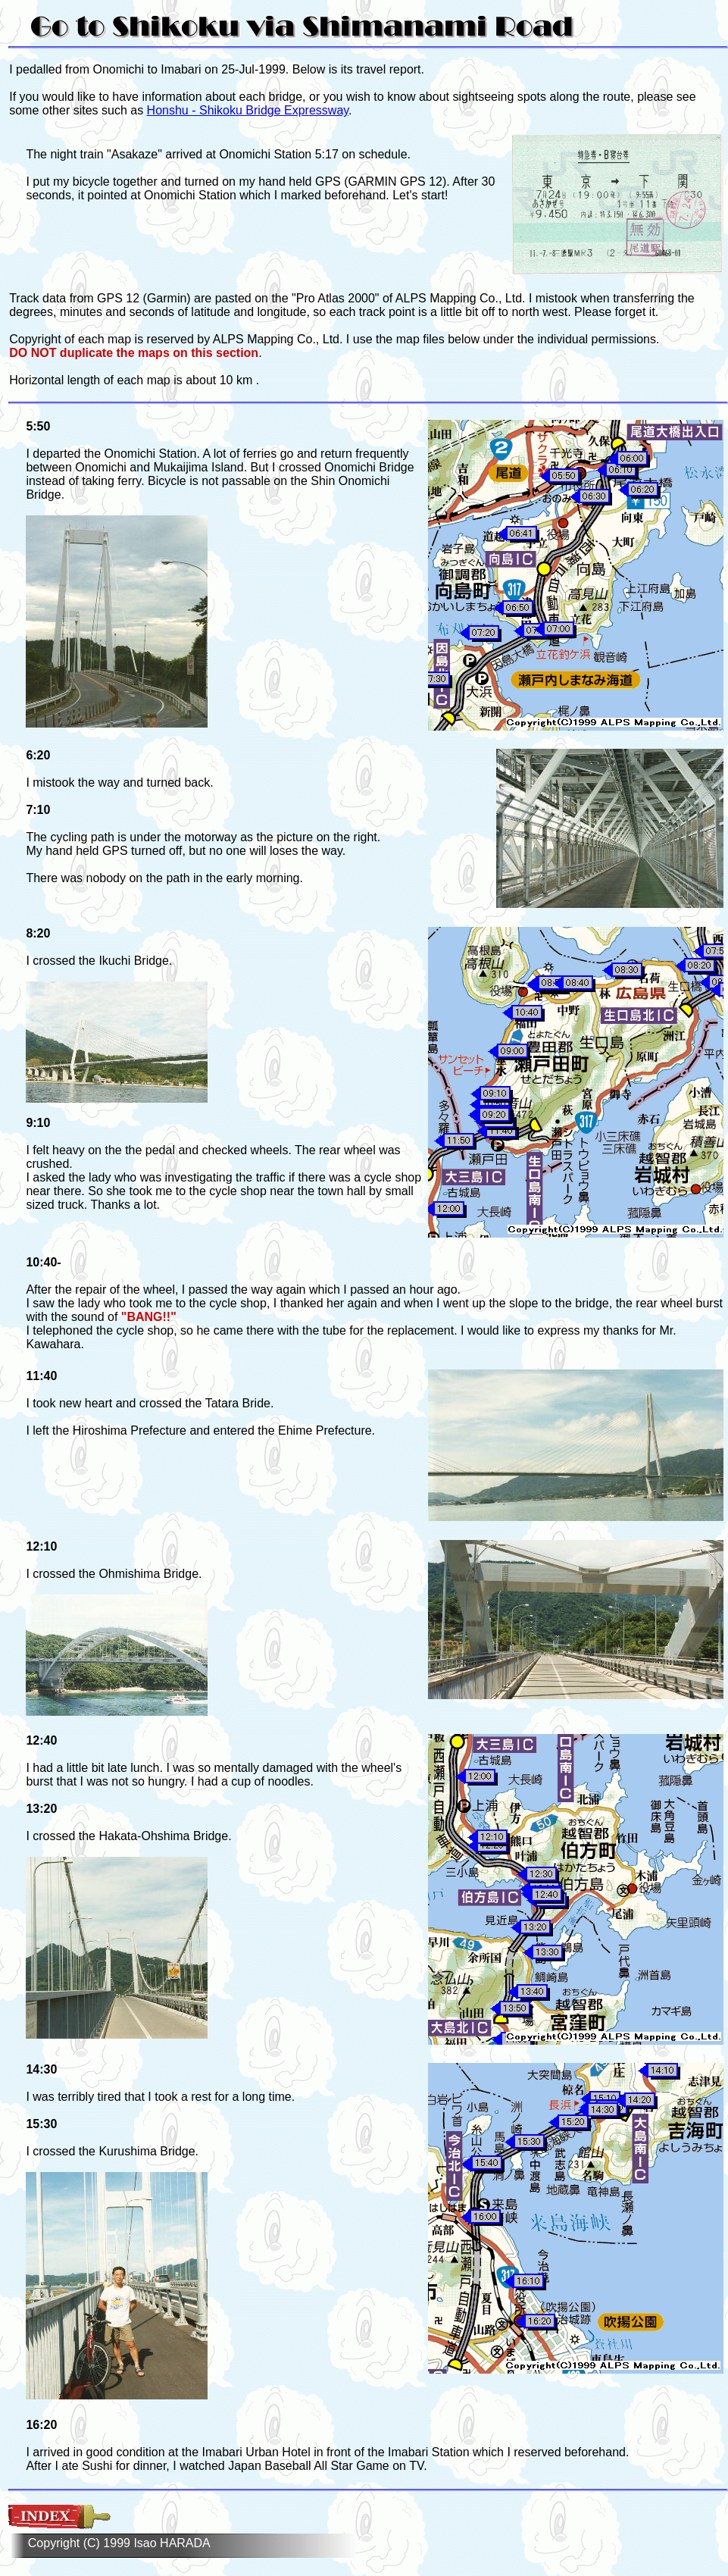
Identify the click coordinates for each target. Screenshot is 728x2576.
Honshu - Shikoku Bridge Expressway (248, 110)
